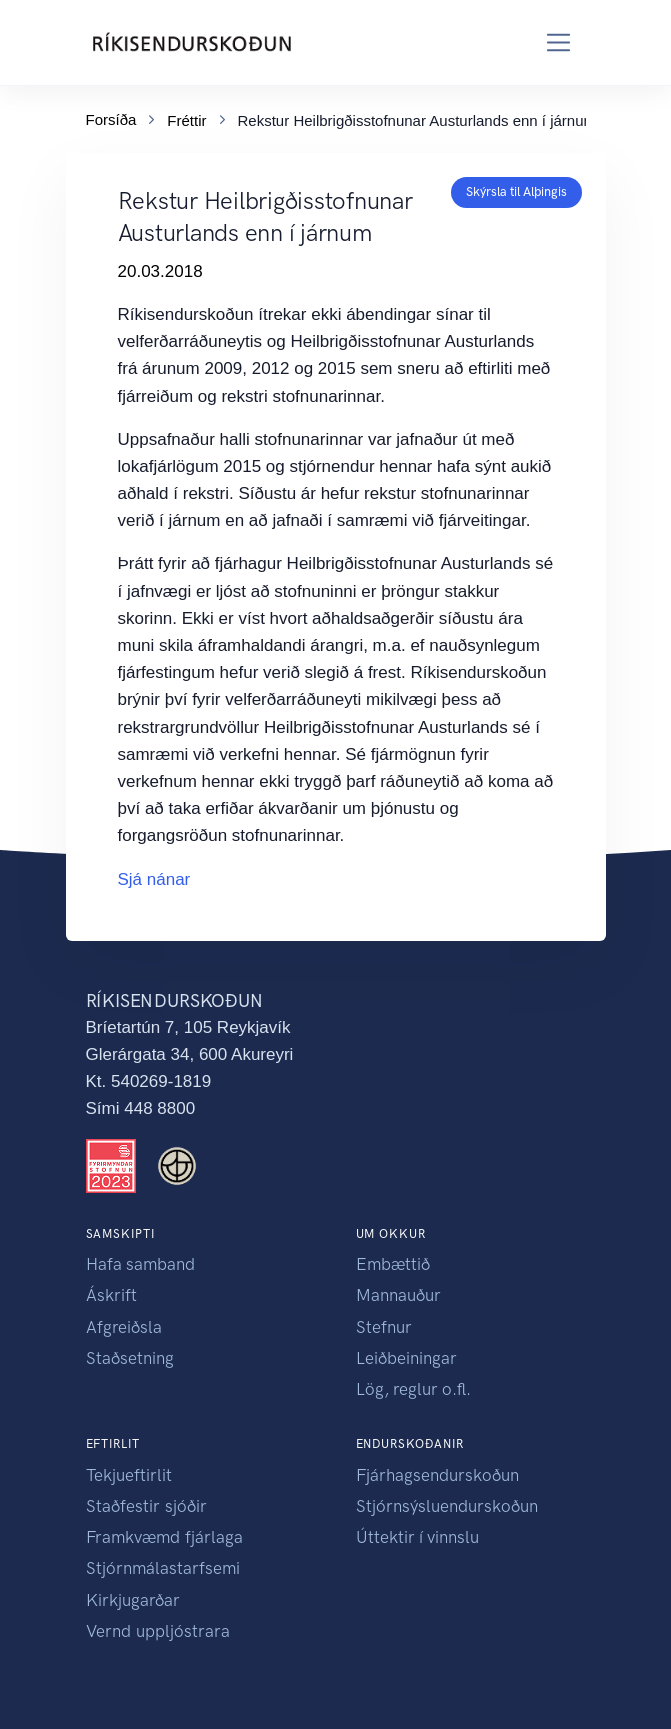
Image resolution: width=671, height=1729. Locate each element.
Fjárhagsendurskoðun (437, 1475)
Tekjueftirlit (129, 1475)
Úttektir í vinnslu (417, 1537)
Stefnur (384, 1327)
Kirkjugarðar (133, 1600)
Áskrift (111, 1295)
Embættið (393, 1264)
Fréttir (186, 118)
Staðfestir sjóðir (146, 1506)
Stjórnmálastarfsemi (163, 1568)
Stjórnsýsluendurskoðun (447, 1506)
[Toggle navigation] (558, 42)
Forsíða (111, 117)
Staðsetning (130, 1358)
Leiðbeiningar (406, 1358)
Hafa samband (140, 1264)
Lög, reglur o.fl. (413, 1389)
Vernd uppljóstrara (158, 1631)
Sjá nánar (154, 879)
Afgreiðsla (124, 1327)
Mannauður (398, 1295)
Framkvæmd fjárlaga (164, 1537)
